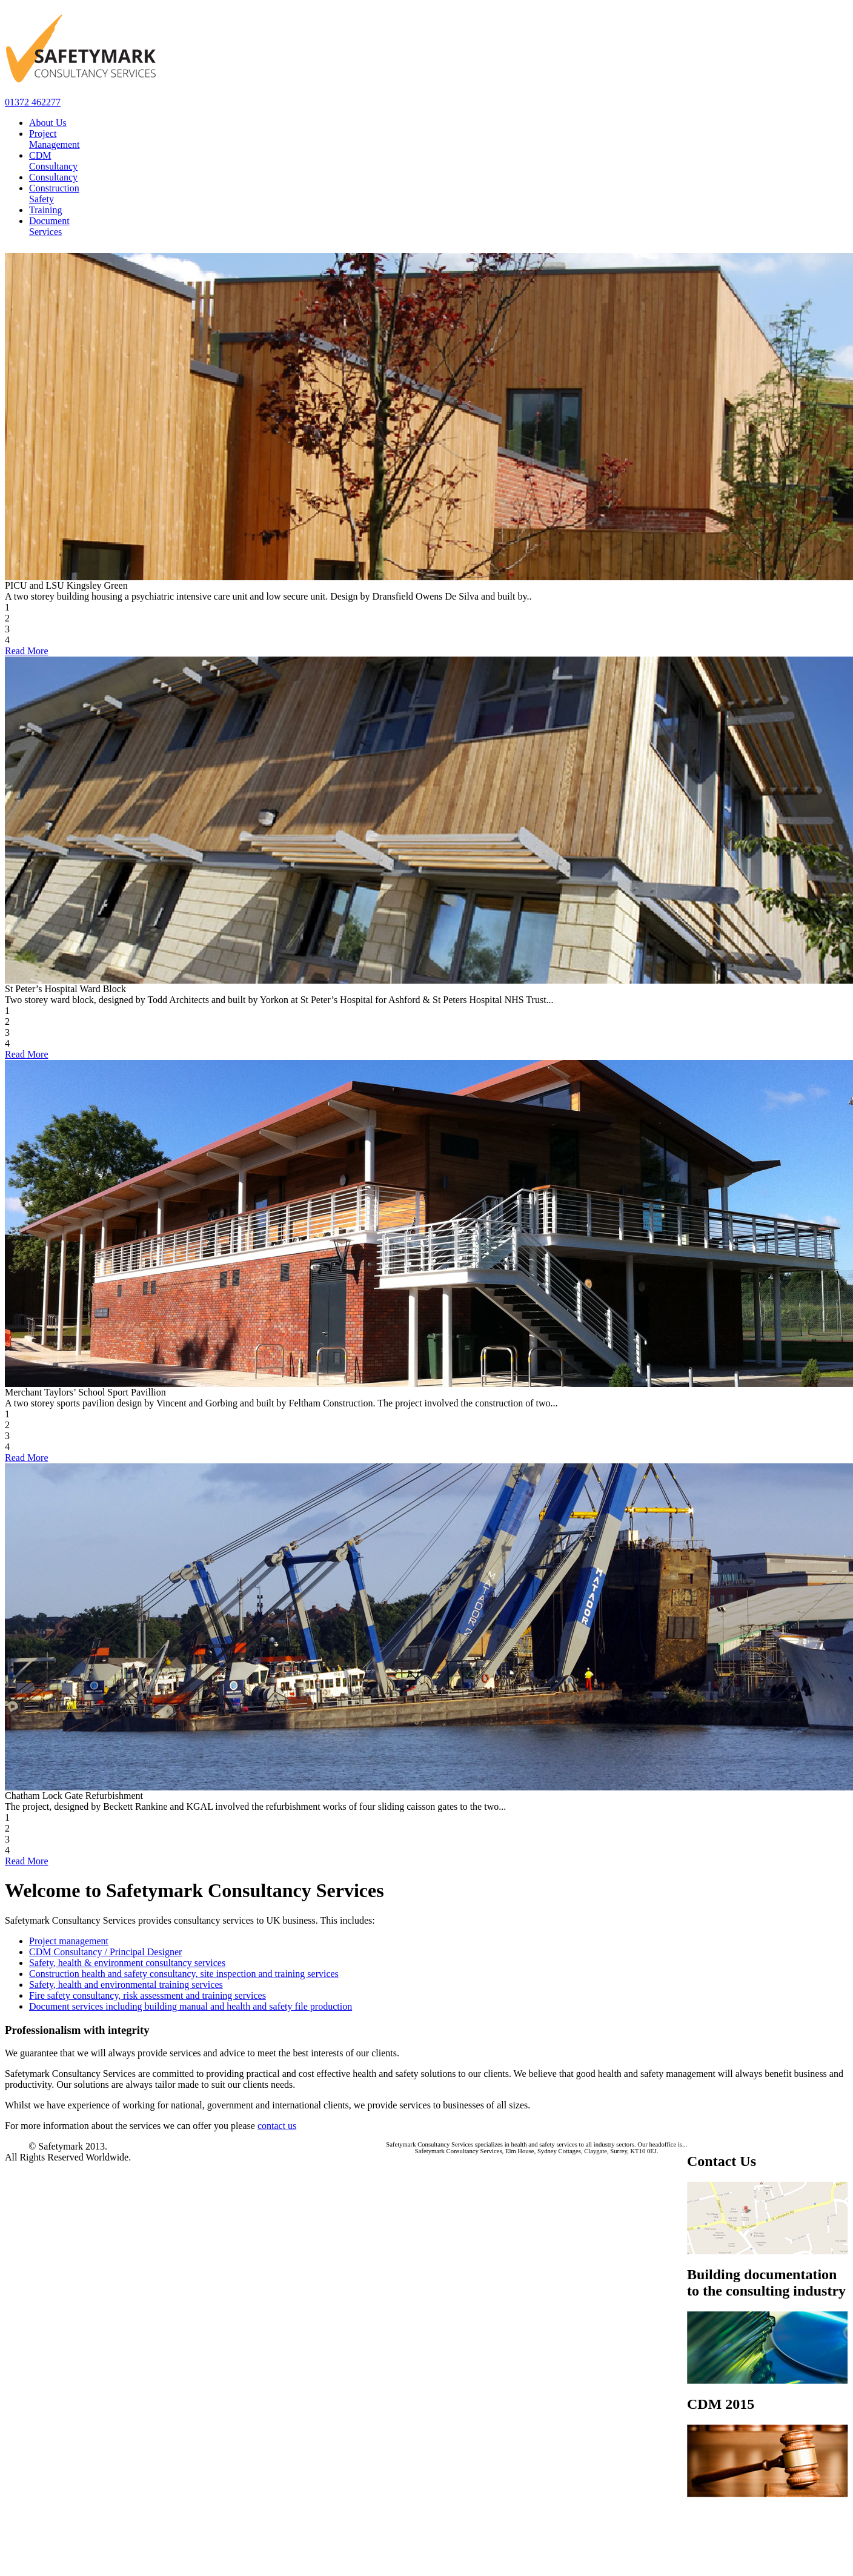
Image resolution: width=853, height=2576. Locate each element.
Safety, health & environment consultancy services (127, 1963)
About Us (48, 123)
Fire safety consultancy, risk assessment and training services (147, 1995)
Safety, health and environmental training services (126, 1984)
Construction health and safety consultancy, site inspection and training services (184, 1973)
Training (45, 210)
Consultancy (53, 177)
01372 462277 (33, 102)
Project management (68, 1941)
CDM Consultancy (53, 160)
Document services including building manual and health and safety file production (190, 2006)
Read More (26, 651)
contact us (276, 2126)
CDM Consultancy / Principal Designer (105, 1952)
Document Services (49, 226)
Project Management (54, 139)
